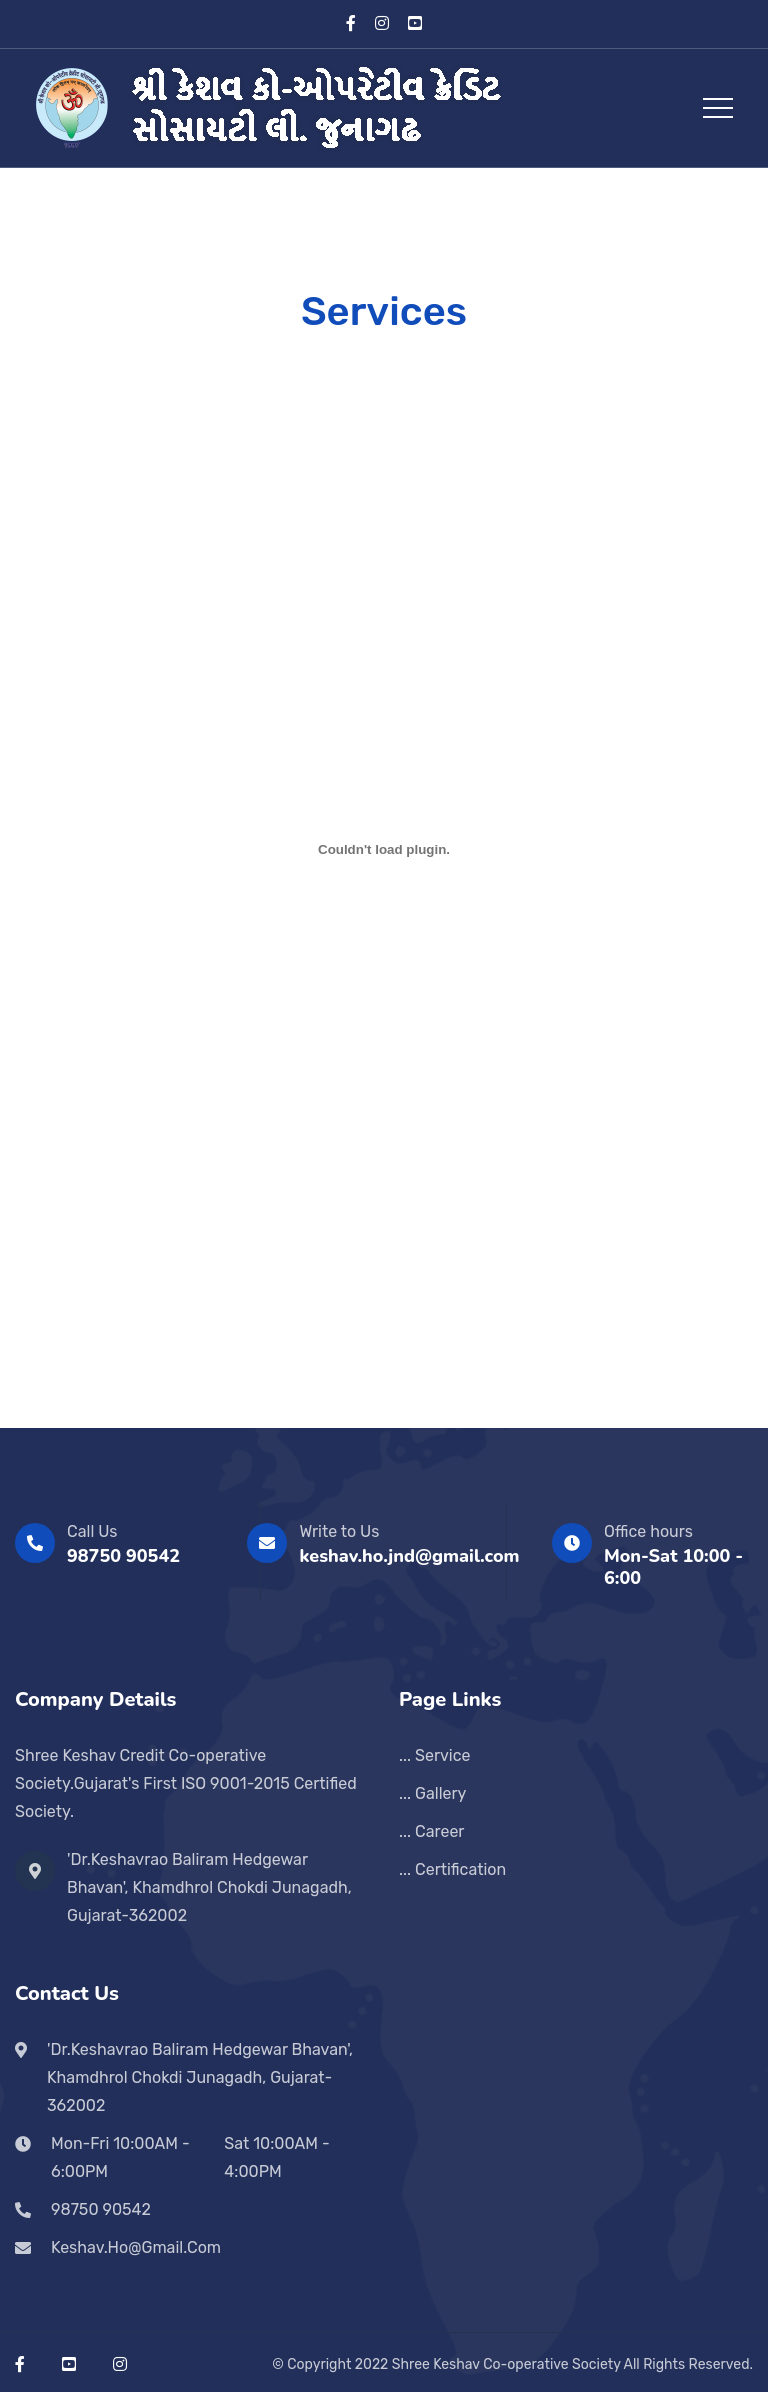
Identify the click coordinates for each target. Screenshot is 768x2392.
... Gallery (432, 1793)
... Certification (452, 1869)
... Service (435, 1755)
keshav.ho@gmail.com (136, 2247)
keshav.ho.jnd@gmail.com (409, 1556)
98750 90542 (123, 1556)
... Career (431, 1831)
